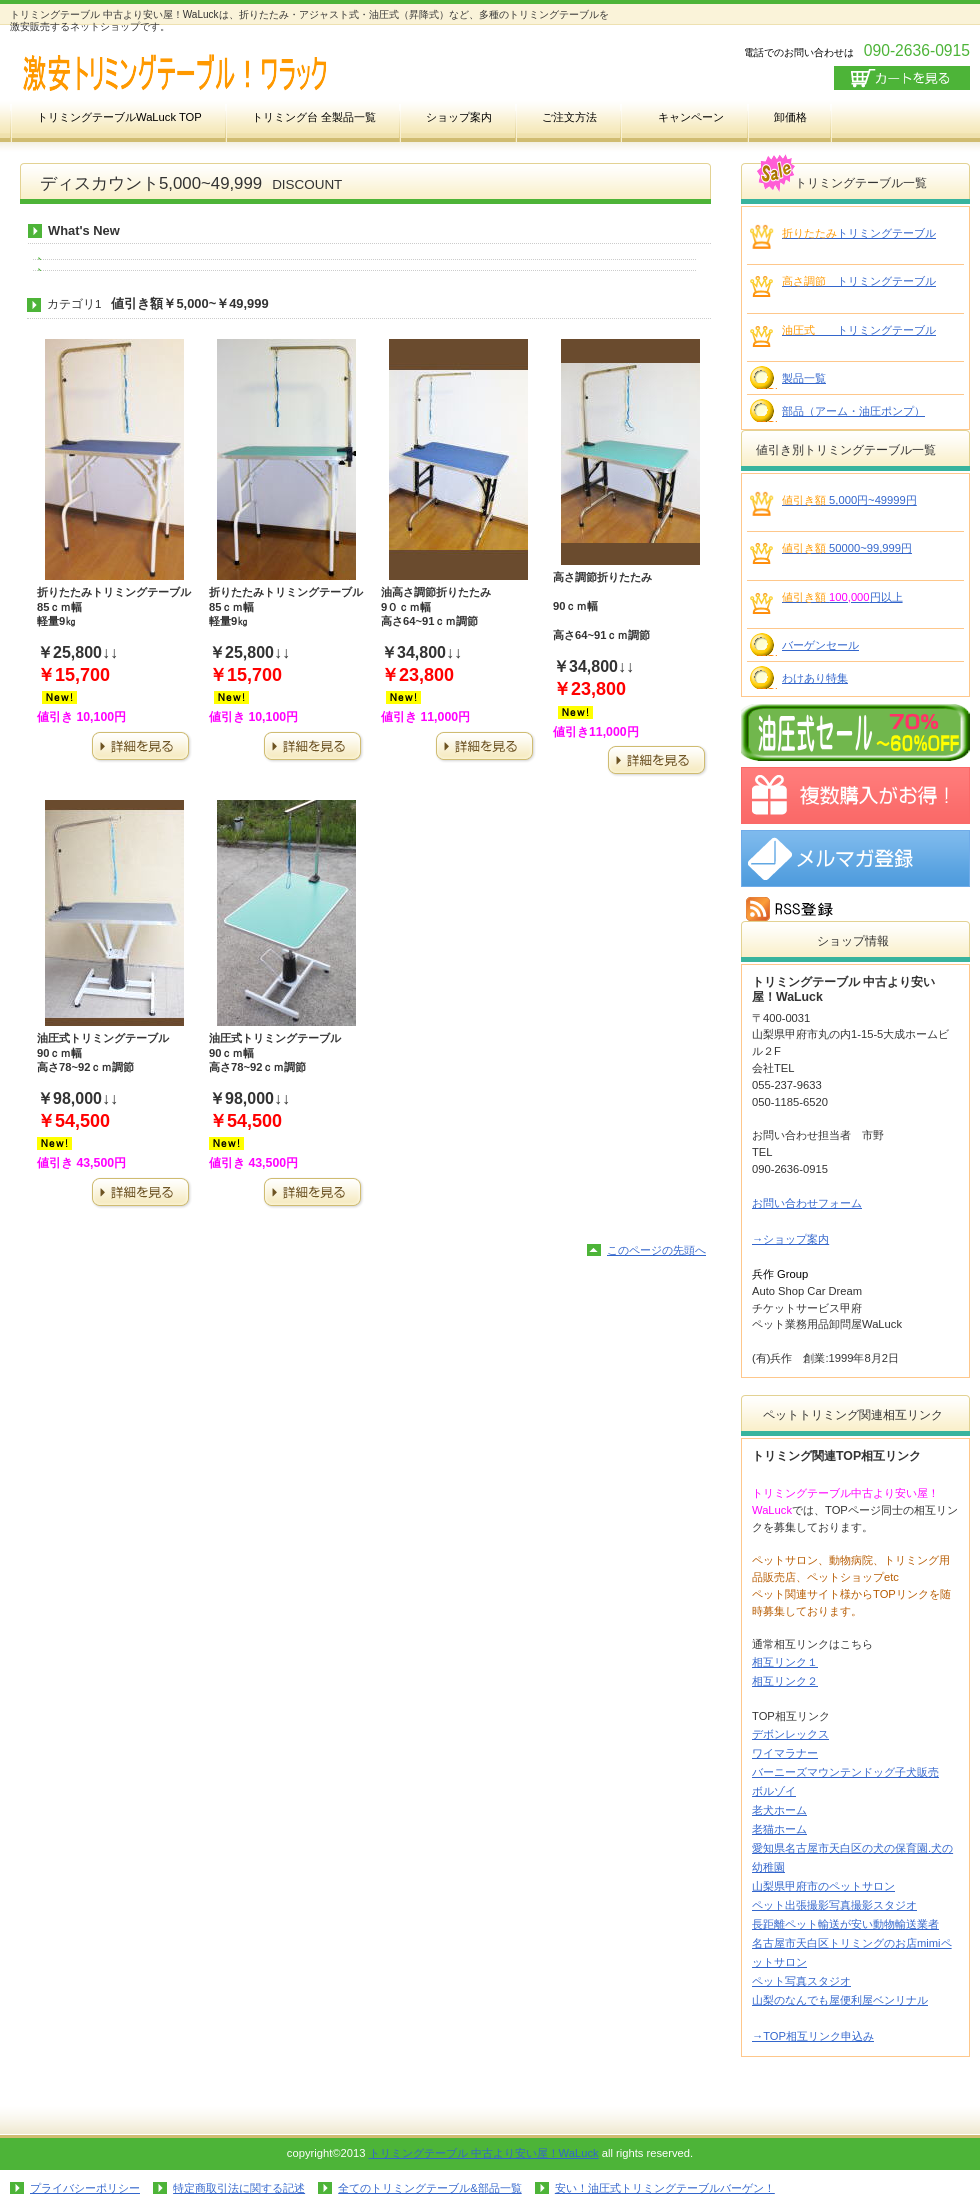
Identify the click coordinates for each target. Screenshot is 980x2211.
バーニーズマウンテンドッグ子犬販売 (845, 1772)
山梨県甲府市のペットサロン (823, 1886)
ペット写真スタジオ (801, 1981)
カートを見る (902, 78)
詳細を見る (140, 747)
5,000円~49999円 (849, 500)
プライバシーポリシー (85, 2188)
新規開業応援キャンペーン (855, 795)
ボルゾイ (774, 1791)
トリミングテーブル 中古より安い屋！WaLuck (484, 2153)
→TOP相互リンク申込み (813, 2036)
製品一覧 (804, 378)
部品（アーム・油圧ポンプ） (853, 411)
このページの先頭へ (656, 1250)
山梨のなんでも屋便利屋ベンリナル (840, 2000)
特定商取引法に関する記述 (239, 2188)
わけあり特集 (815, 678)
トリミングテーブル (859, 233)
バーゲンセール (820, 645)
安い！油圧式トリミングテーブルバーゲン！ (665, 2188)
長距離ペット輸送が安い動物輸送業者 (845, 1924)
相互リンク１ (785, 1662)
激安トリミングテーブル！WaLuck (210, 73)
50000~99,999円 (847, 548)
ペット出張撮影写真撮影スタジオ (834, 1905)
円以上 (842, 597)
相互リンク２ (785, 1681)
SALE (855, 732)
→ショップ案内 (790, 1239)
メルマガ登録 (855, 858)
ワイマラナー (785, 1753)
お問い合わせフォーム (807, 1203)
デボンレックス (790, 1734)
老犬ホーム (779, 1810)
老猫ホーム (779, 1829)
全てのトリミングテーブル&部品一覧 (429, 2188)
